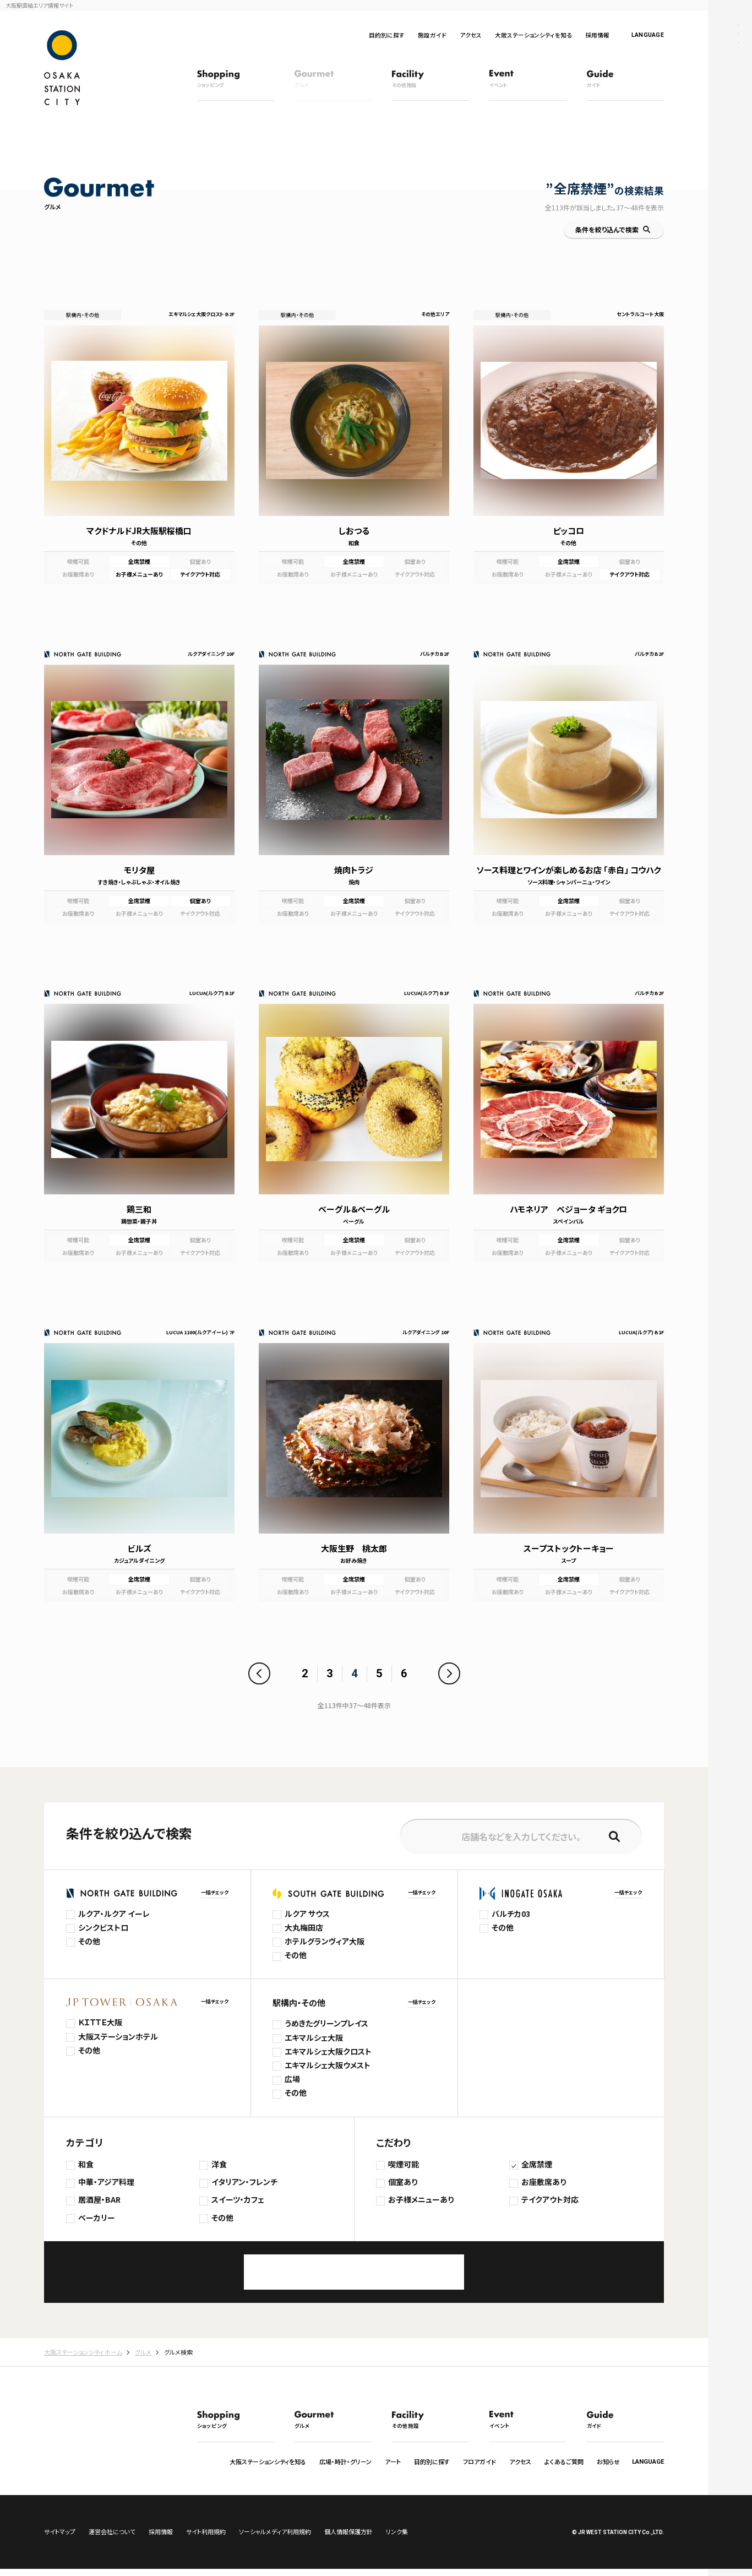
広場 (292, 2078)
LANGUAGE (647, 35)
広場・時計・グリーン (345, 2461)
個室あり (402, 2181)
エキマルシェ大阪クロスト (328, 2051)
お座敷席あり (543, 2181)
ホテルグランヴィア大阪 (324, 1941)
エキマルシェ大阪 (314, 2037)
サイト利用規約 (206, 2538)
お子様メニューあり (421, 2199)
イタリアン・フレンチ (244, 2181)
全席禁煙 (536, 2164)
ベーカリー (96, 2217)
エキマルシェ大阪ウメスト (327, 2064)
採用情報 (597, 35)
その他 (89, 1941)
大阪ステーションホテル (118, 2036)
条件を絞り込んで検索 (607, 229)
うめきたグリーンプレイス (326, 2023)
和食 (86, 2164)
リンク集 (397, 2538)
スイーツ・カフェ (237, 2199)
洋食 (219, 2164)
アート (393, 2461)
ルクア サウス (307, 1913)
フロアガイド (479, 2461)
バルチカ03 (511, 1913)
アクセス (471, 35)
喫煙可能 (403, 2164)
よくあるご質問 (564, 2461)
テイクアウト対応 (550, 2199)
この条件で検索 (354, 2272)
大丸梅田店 (304, 1927)
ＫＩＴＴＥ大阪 (100, 2022)
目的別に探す (387, 35)
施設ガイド (432, 35)
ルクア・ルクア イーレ (114, 1913)
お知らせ (608, 2461)
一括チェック (214, 1892)
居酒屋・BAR (99, 2199)
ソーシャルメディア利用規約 (275, 2538)
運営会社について (112, 2538)
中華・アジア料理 (106, 2181)
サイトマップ (59, 2538)
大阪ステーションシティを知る (533, 35)
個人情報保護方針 (348, 2538)
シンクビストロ (103, 1927)
